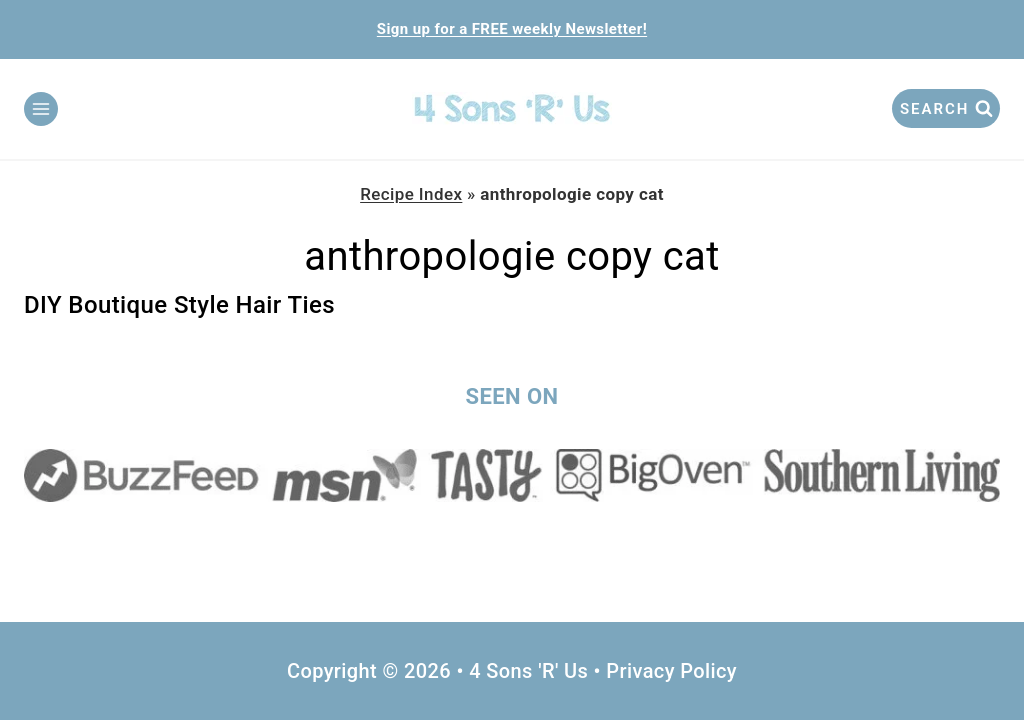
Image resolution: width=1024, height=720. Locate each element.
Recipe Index (411, 194)
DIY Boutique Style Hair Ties (179, 305)
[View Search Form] (946, 108)
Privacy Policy (671, 671)
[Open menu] (41, 109)
